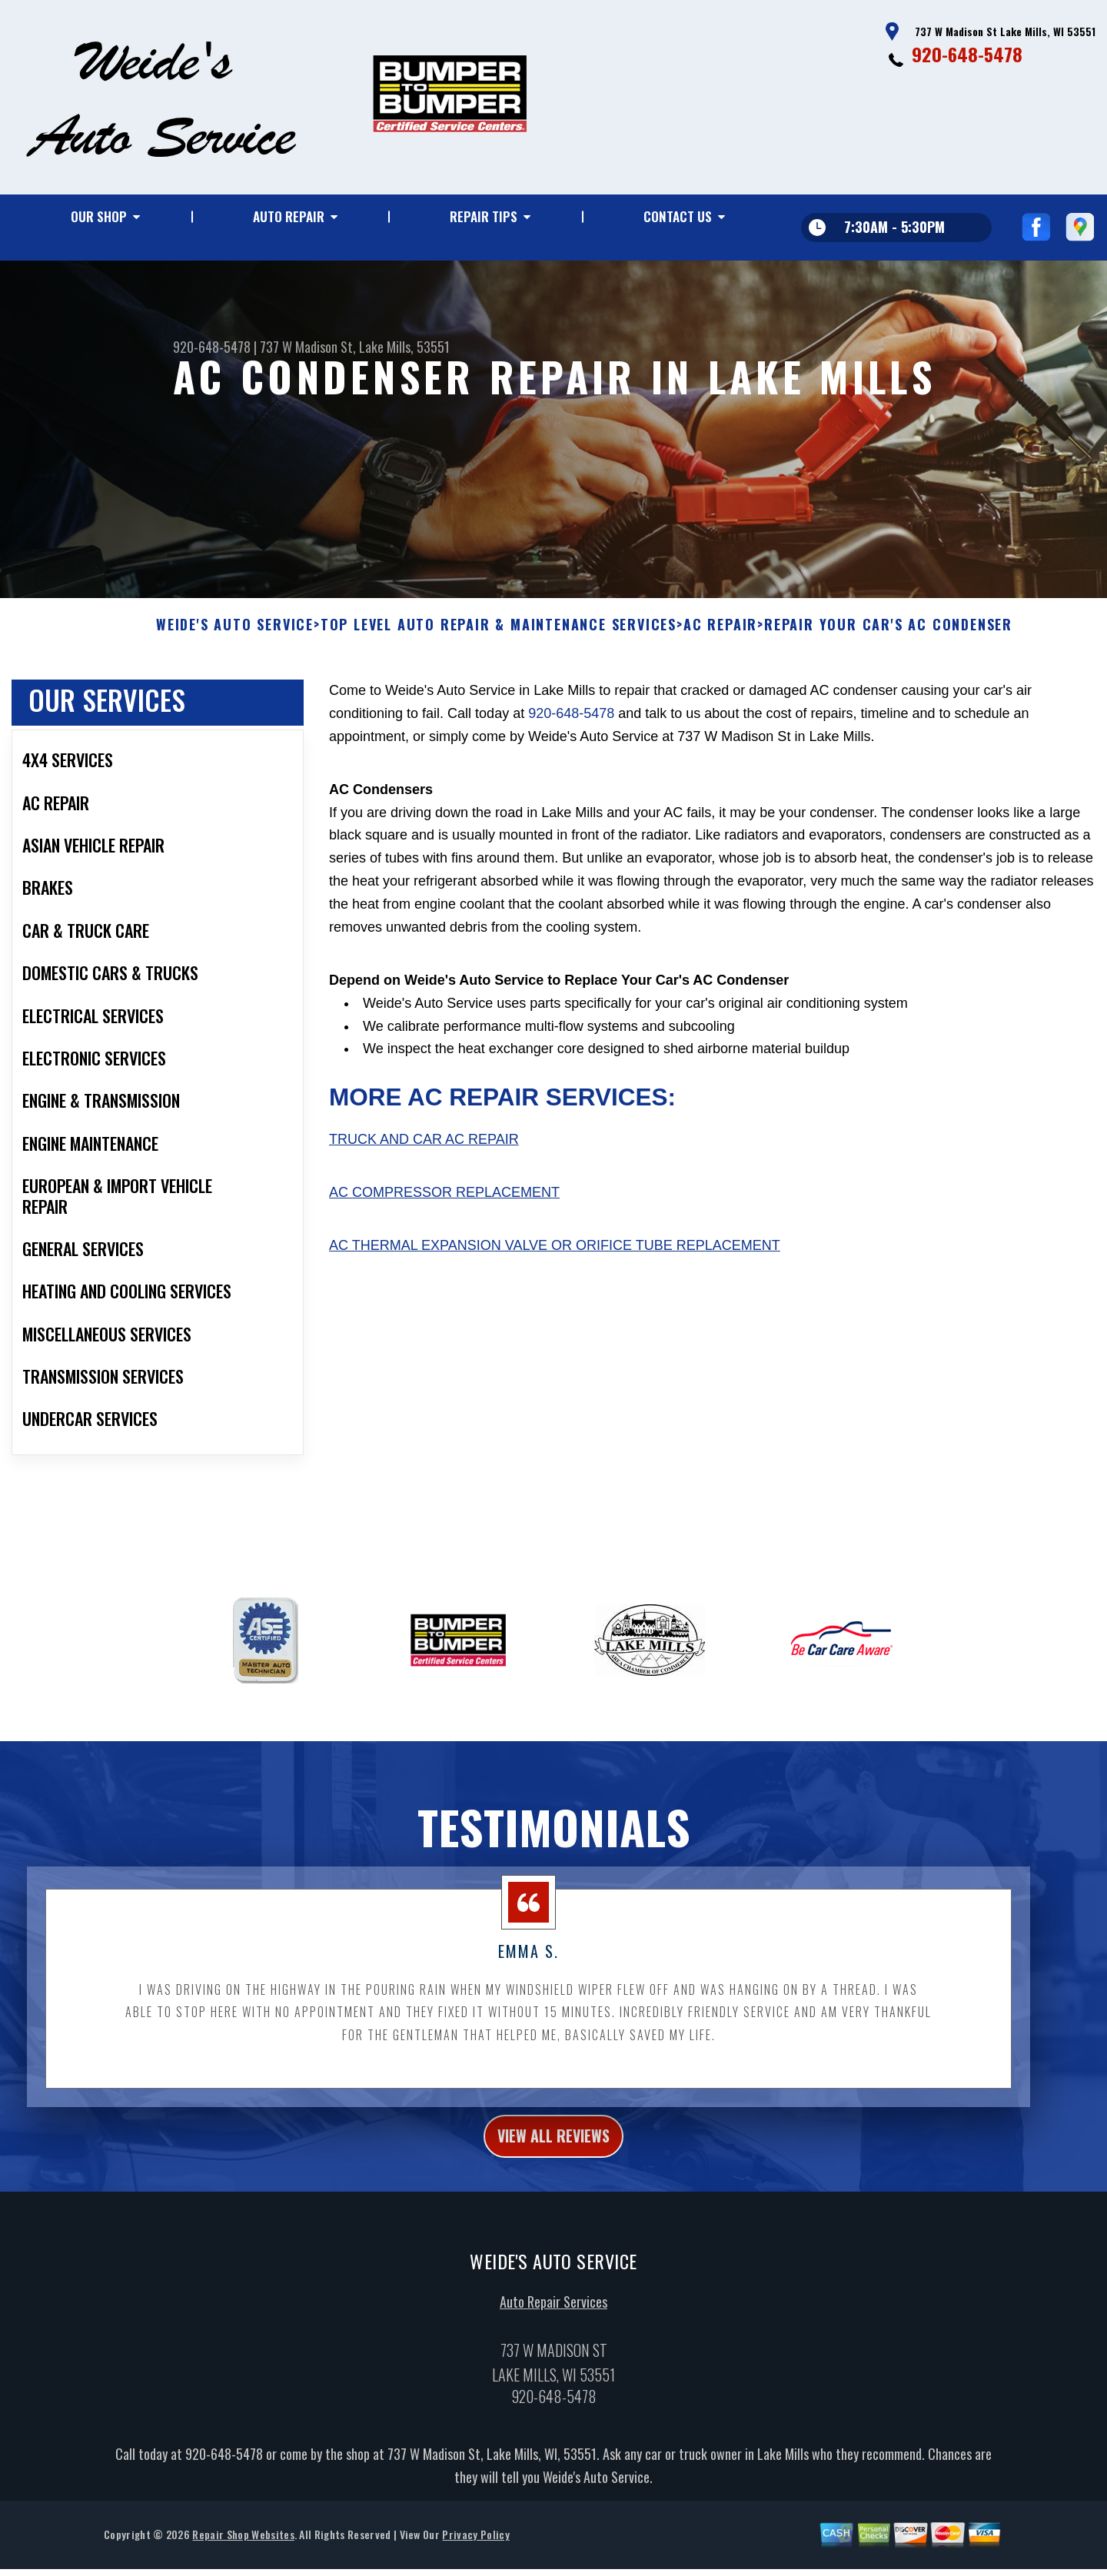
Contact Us (677, 216)
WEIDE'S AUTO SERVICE (235, 671)
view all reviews (554, 2185)
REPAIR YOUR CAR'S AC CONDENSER (888, 671)
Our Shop (99, 216)
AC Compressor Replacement (444, 1237)
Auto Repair (288, 216)
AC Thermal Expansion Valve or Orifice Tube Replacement (554, 1290)
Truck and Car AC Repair (424, 1184)
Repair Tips (483, 216)
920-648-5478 (967, 54)
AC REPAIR (720, 671)
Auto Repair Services (553, 2355)
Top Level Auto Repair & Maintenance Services (498, 671)
